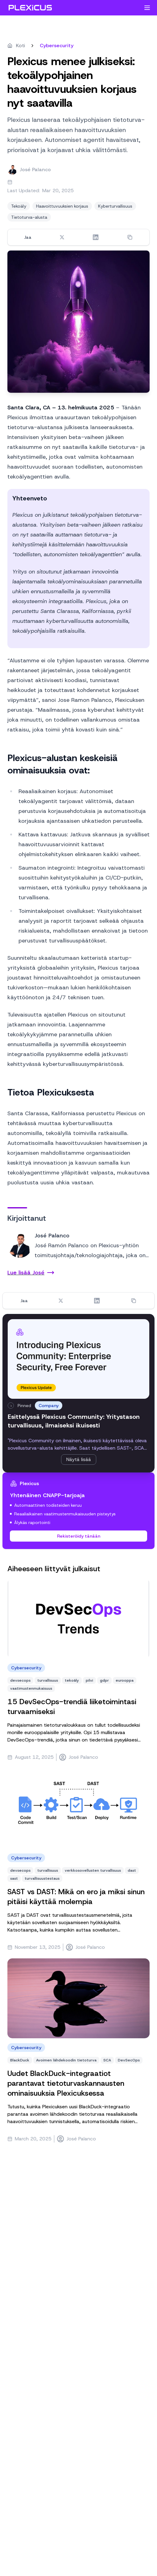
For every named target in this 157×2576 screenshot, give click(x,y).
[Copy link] (130, 237)
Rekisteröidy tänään (78, 1536)
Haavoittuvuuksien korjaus (62, 206)
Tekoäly (18, 206)
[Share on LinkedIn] (96, 237)
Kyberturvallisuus (115, 206)
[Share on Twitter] (62, 237)
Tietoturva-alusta (29, 217)
